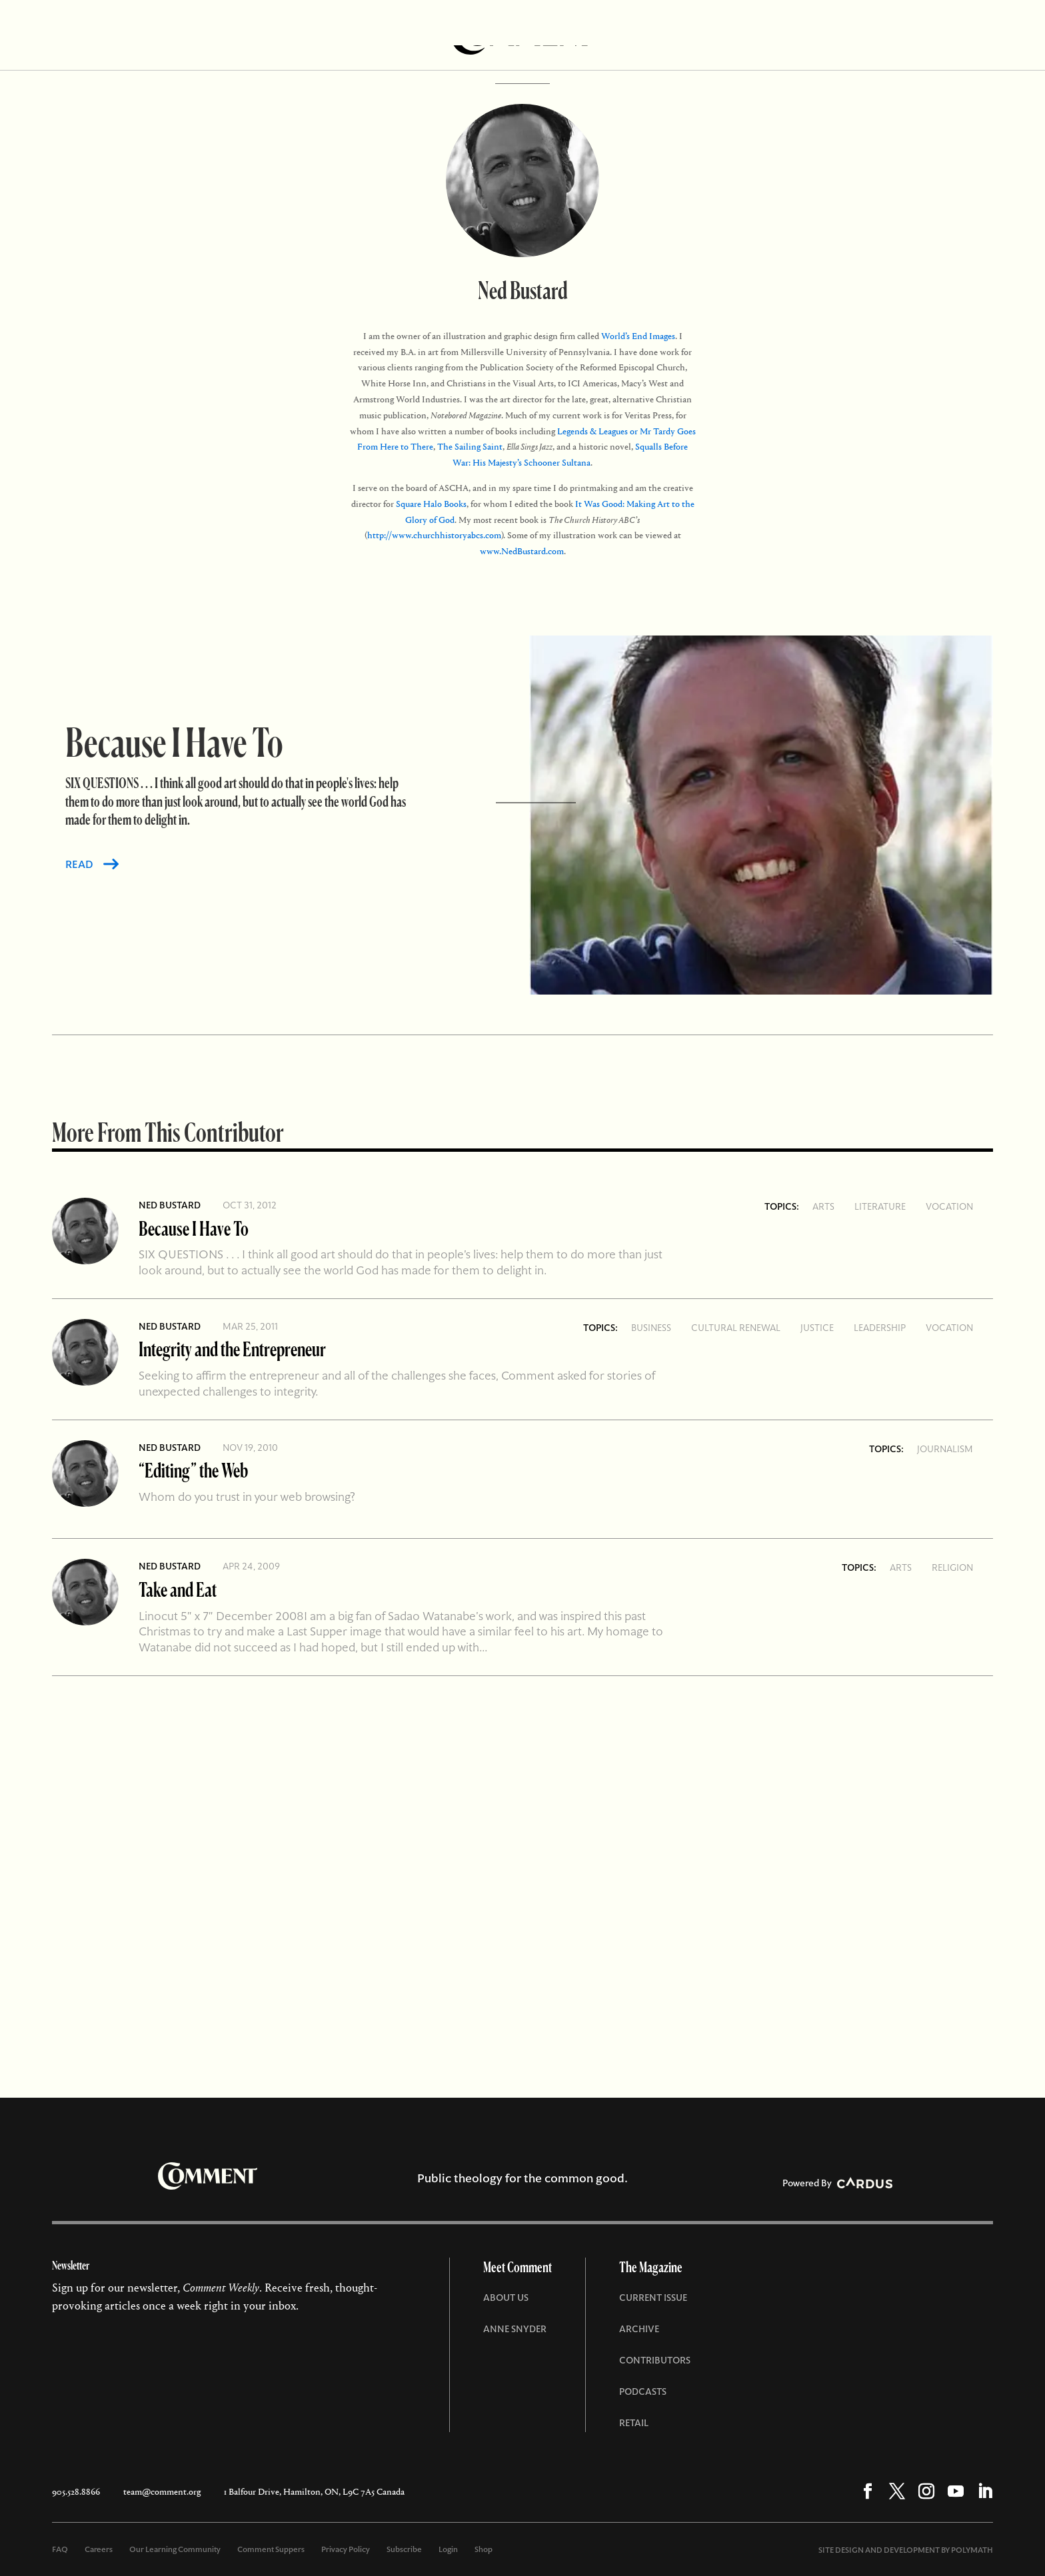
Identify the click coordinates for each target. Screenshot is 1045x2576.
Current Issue (653, 2297)
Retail (633, 2422)
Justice (817, 1327)
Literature (880, 1206)
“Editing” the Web (193, 1470)
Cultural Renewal (735, 1327)
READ (79, 864)
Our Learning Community (175, 2549)
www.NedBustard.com (522, 551)
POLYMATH (972, 2550)
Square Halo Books (431, 504)
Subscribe (404, 2549)
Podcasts (642, 2391)
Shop (484, 2549)
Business (651, 1327)
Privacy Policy (345, 2549)
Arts (823, 1206)
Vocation (949, 1206)
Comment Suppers (271, 2549)
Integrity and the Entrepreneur (232, 1348)
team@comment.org (162, 2491)
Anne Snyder (514, 2329)
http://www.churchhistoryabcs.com (434, 535)
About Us (505, 2297)
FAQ (60, 2549)
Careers (99, 2549)
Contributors (654, 2360)
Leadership (880, 1327)
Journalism (945, 1449)
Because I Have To (194, 1228)
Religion (952, 1567)
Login (448, 2549)
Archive (639, 2329)
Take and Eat (178, 1589)
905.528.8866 (76, 2491)
